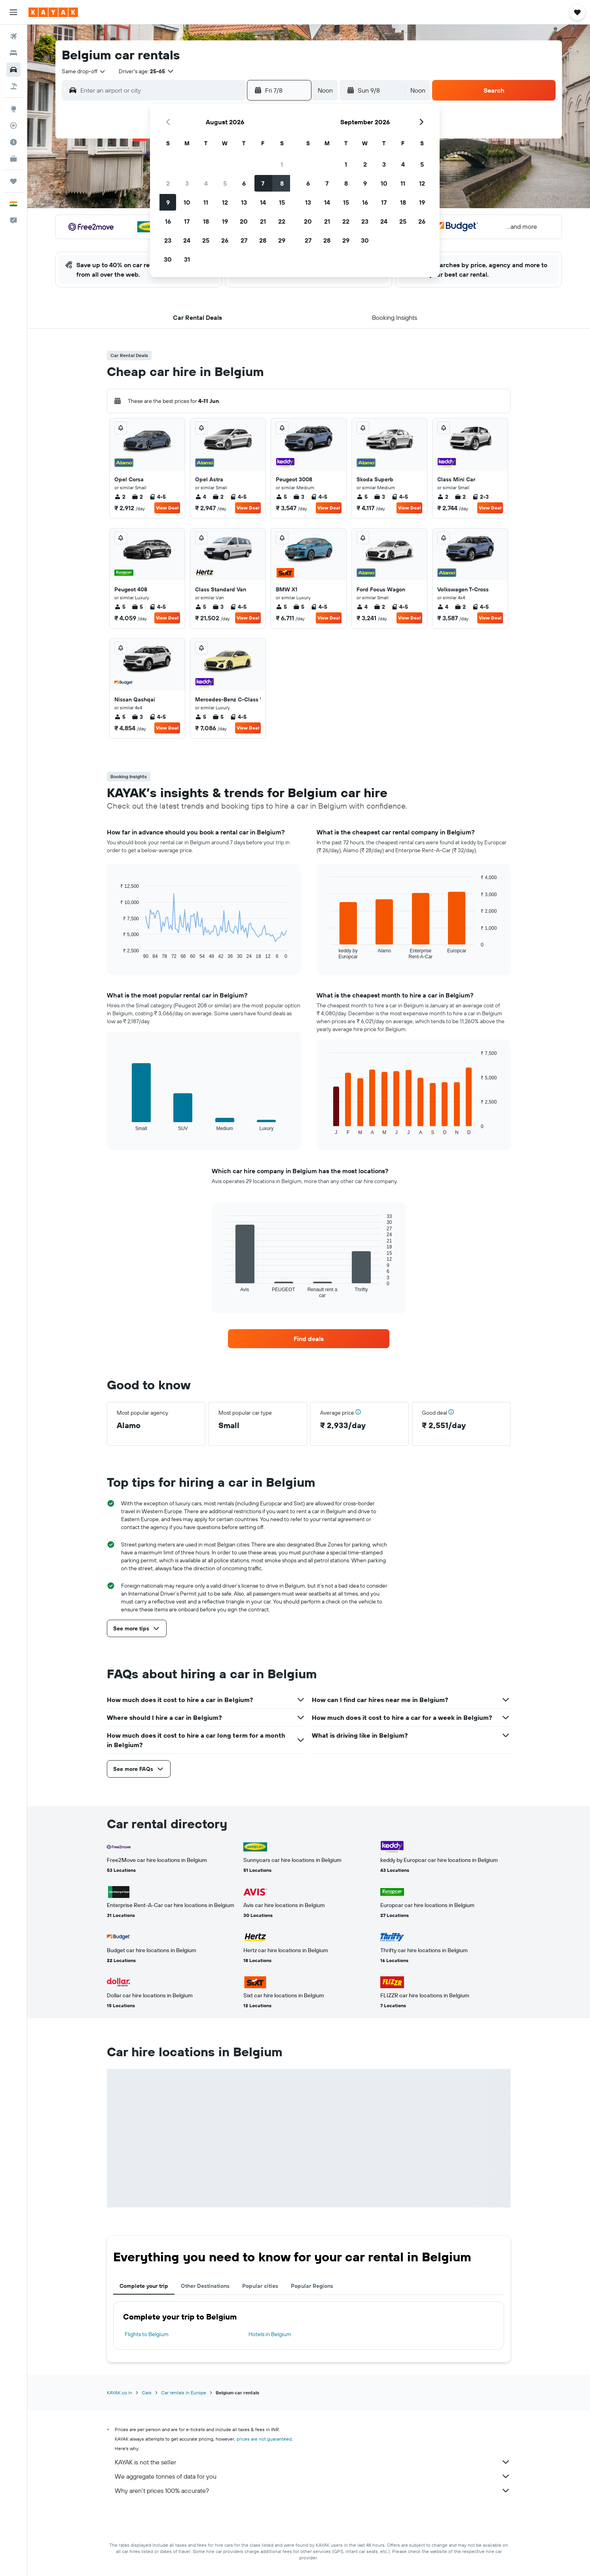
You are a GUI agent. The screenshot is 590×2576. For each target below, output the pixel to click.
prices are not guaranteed (264, 2439)
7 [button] (262, 183)
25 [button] (205, 240)
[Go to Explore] (13, 109)
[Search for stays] (13, 53)
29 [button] (281, 240)
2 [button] (168, 183)
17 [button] (187, 221)
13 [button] (244, 202)
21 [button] (263, 221)
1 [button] (282, 164)
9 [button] (168, 202)
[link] (308, 1338)
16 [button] (168, 221)
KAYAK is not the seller (312, 2462)
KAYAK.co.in (119, 2393)
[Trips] (13, 181)
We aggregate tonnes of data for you (312, 2476)
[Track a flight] (13, 125)
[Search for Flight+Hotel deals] (13, 86)
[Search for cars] (13, 70)
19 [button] (225, 221)
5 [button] (225, 183)
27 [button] (244, 240)
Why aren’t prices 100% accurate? (312, 2490)
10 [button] (187, 202)
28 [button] (262, 240)
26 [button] (224, 240)
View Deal (167, 508)
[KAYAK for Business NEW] (13, 159)
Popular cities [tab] (260, 2285)
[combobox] (84, 71)
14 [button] (263, 202)
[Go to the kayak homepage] (53, 12)
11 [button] (205, 202)
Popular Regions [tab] (312, 2285)
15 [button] (282, 202)
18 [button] (206, 221)
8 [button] (282, 183)
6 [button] (244, 183)
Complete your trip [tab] (144, 2285)
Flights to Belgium (147, 2334)
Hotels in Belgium (270, 2334)
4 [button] (206, 183)
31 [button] (187, 259)
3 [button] (187, 183)
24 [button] (186, 240)
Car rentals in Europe (183, 2393)
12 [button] (225, 202)
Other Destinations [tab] (205, 2285)
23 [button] (167, 240)
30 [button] (168, 259)
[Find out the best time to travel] (13, 142)
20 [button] (244, 221)
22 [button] (281, 221)
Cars (147, 2393)
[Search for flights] (13, 36)
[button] (13, 12)
